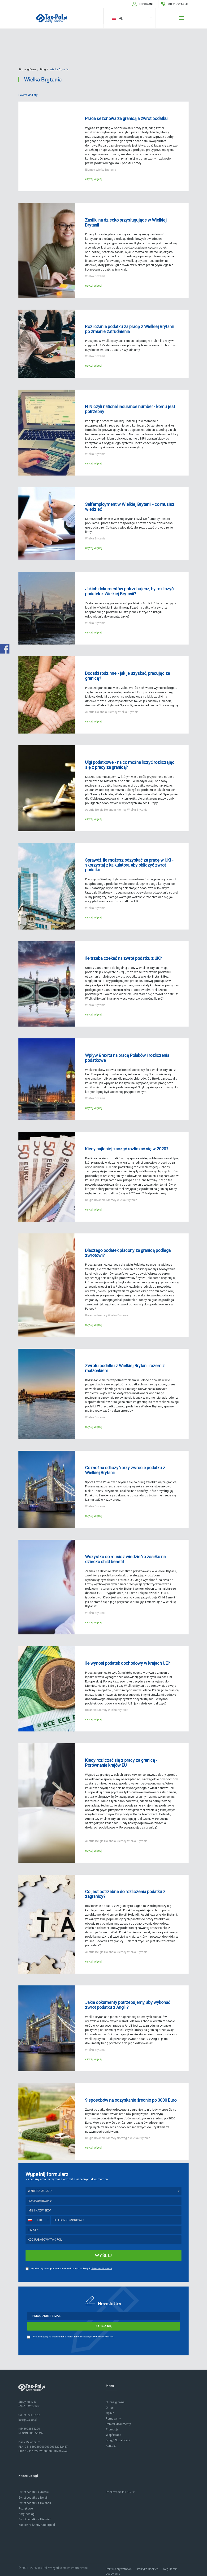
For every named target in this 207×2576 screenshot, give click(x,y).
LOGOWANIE (146, 4)
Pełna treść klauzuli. (101, 2268)
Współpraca (113, 2435)
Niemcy (90, 169)
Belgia (99, 809)
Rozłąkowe (25, 2508)
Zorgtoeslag (26, 2514)
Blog (43, 69)
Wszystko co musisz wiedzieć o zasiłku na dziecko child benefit (125, 1559)
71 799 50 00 (31, 2415)
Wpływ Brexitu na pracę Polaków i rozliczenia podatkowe (127, 1058)
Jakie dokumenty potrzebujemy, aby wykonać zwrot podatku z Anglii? (127, 2005)
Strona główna (27, 69)
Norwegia (123, 2138)
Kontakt (111, 2445)
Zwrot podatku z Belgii (32, 2497)
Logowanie (113, 2573)
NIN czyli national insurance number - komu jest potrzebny (130, 409)
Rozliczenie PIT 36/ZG (120, 2492)
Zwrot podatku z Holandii (34, 2503)
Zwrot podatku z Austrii (33, 2492)
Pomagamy (113, 2418)
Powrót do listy (28, 95)
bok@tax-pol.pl (27, 2419)
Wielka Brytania (106, 169)
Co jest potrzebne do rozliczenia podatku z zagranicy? (125, 1894)
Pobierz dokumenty (118, 2424)
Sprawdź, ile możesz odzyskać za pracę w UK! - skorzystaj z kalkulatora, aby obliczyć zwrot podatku (129, 865)
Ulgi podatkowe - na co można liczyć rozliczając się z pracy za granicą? (129, 765)
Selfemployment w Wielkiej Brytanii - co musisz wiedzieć (129, 507)
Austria (90, 712)
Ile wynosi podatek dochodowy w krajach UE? (127, 1663)
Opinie (110, 2413)
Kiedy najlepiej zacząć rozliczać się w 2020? (126, 1148)
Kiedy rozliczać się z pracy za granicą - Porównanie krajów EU (121, 1763)
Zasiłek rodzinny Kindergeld (36, 2525)
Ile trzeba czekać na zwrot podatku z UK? (123, 958)
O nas (110, 2407)
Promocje (112, 2429)
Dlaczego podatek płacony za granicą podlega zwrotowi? (128, 1253)
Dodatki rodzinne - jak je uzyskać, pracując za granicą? (127, 676)
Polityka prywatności (119, 2569)
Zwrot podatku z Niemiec (34, 2519)
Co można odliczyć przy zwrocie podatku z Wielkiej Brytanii (125, 1470)
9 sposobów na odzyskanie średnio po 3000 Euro (131, 2100)
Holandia (101, 712)
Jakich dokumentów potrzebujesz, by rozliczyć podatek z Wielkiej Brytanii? (129, 591)
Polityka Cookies (148, 2569)
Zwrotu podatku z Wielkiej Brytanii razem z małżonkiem (125, 1368)
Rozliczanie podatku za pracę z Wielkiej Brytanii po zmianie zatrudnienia (129, 329)
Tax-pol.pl (51, 18)
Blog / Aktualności (118, 2440)
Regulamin (170, 2569)
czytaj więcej (93, 179)
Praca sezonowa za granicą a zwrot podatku (126, 118)
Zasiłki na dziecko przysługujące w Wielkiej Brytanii (126, 222)
